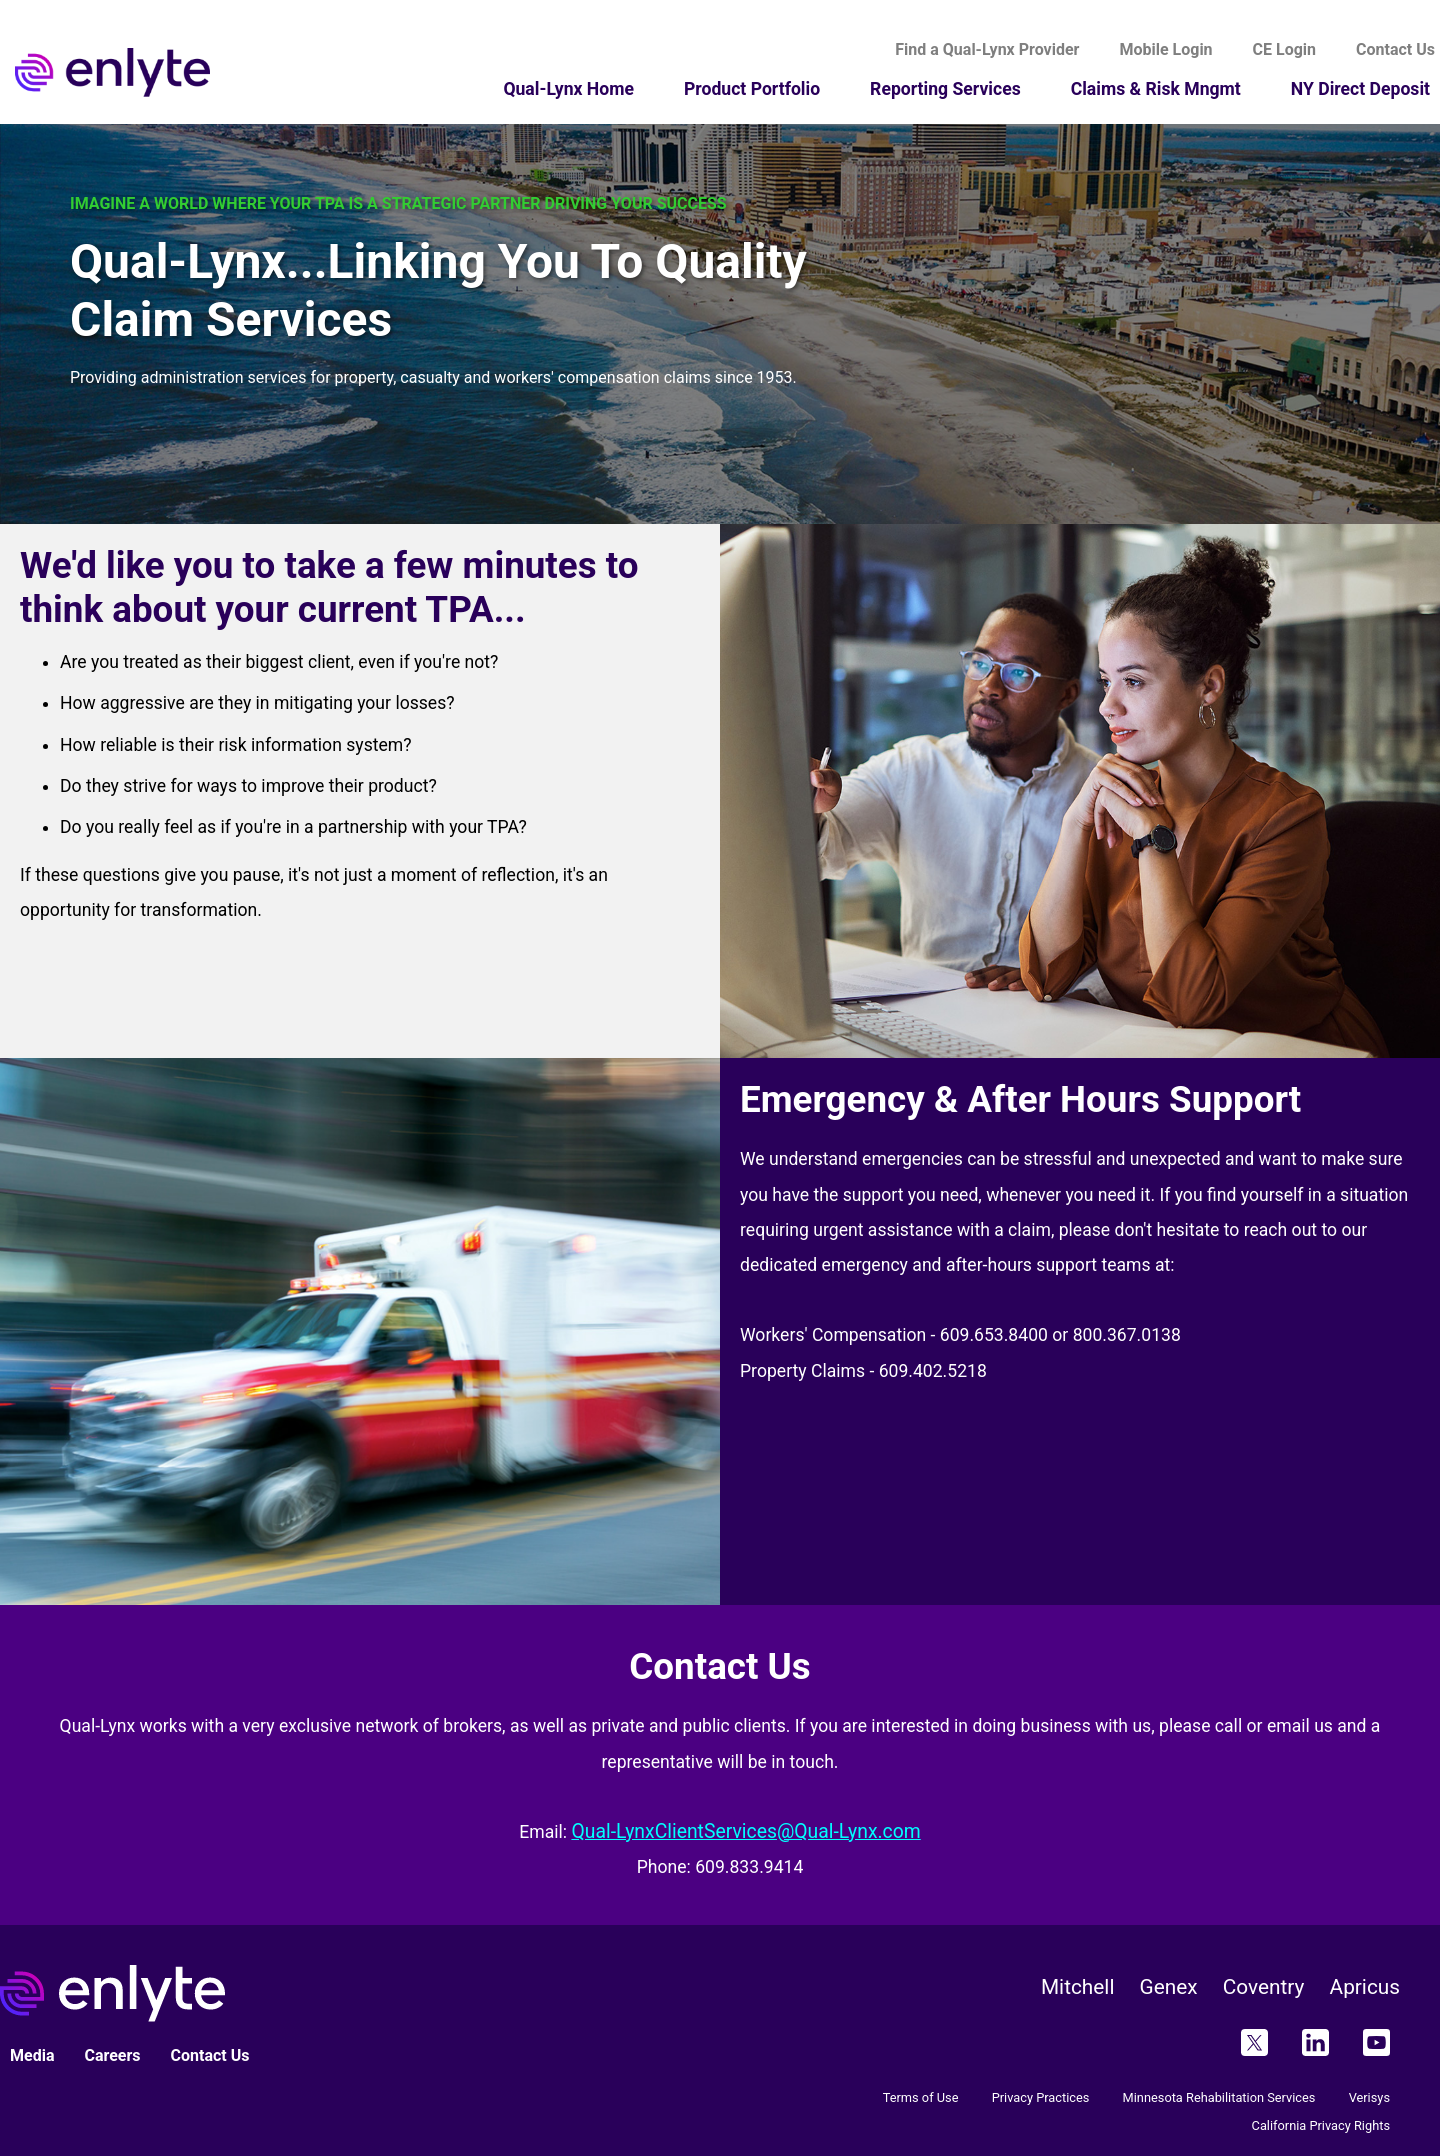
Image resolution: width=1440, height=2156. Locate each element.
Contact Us (210, 2055)
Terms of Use (921, 2097)
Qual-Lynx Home (568, 89)
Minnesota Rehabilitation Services (1219, 2097)
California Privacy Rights (1321, 2125)
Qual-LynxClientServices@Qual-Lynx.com (745, 1831)
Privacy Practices (1041, 2097)
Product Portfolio (752, 89)
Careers (112, 2055)
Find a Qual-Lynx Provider (987, 49)
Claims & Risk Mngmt (1156, 89)
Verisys (1369, 2097)
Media (32, 2055)
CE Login (1284, 49)
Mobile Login (1165, 49)
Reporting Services (945, 89)
